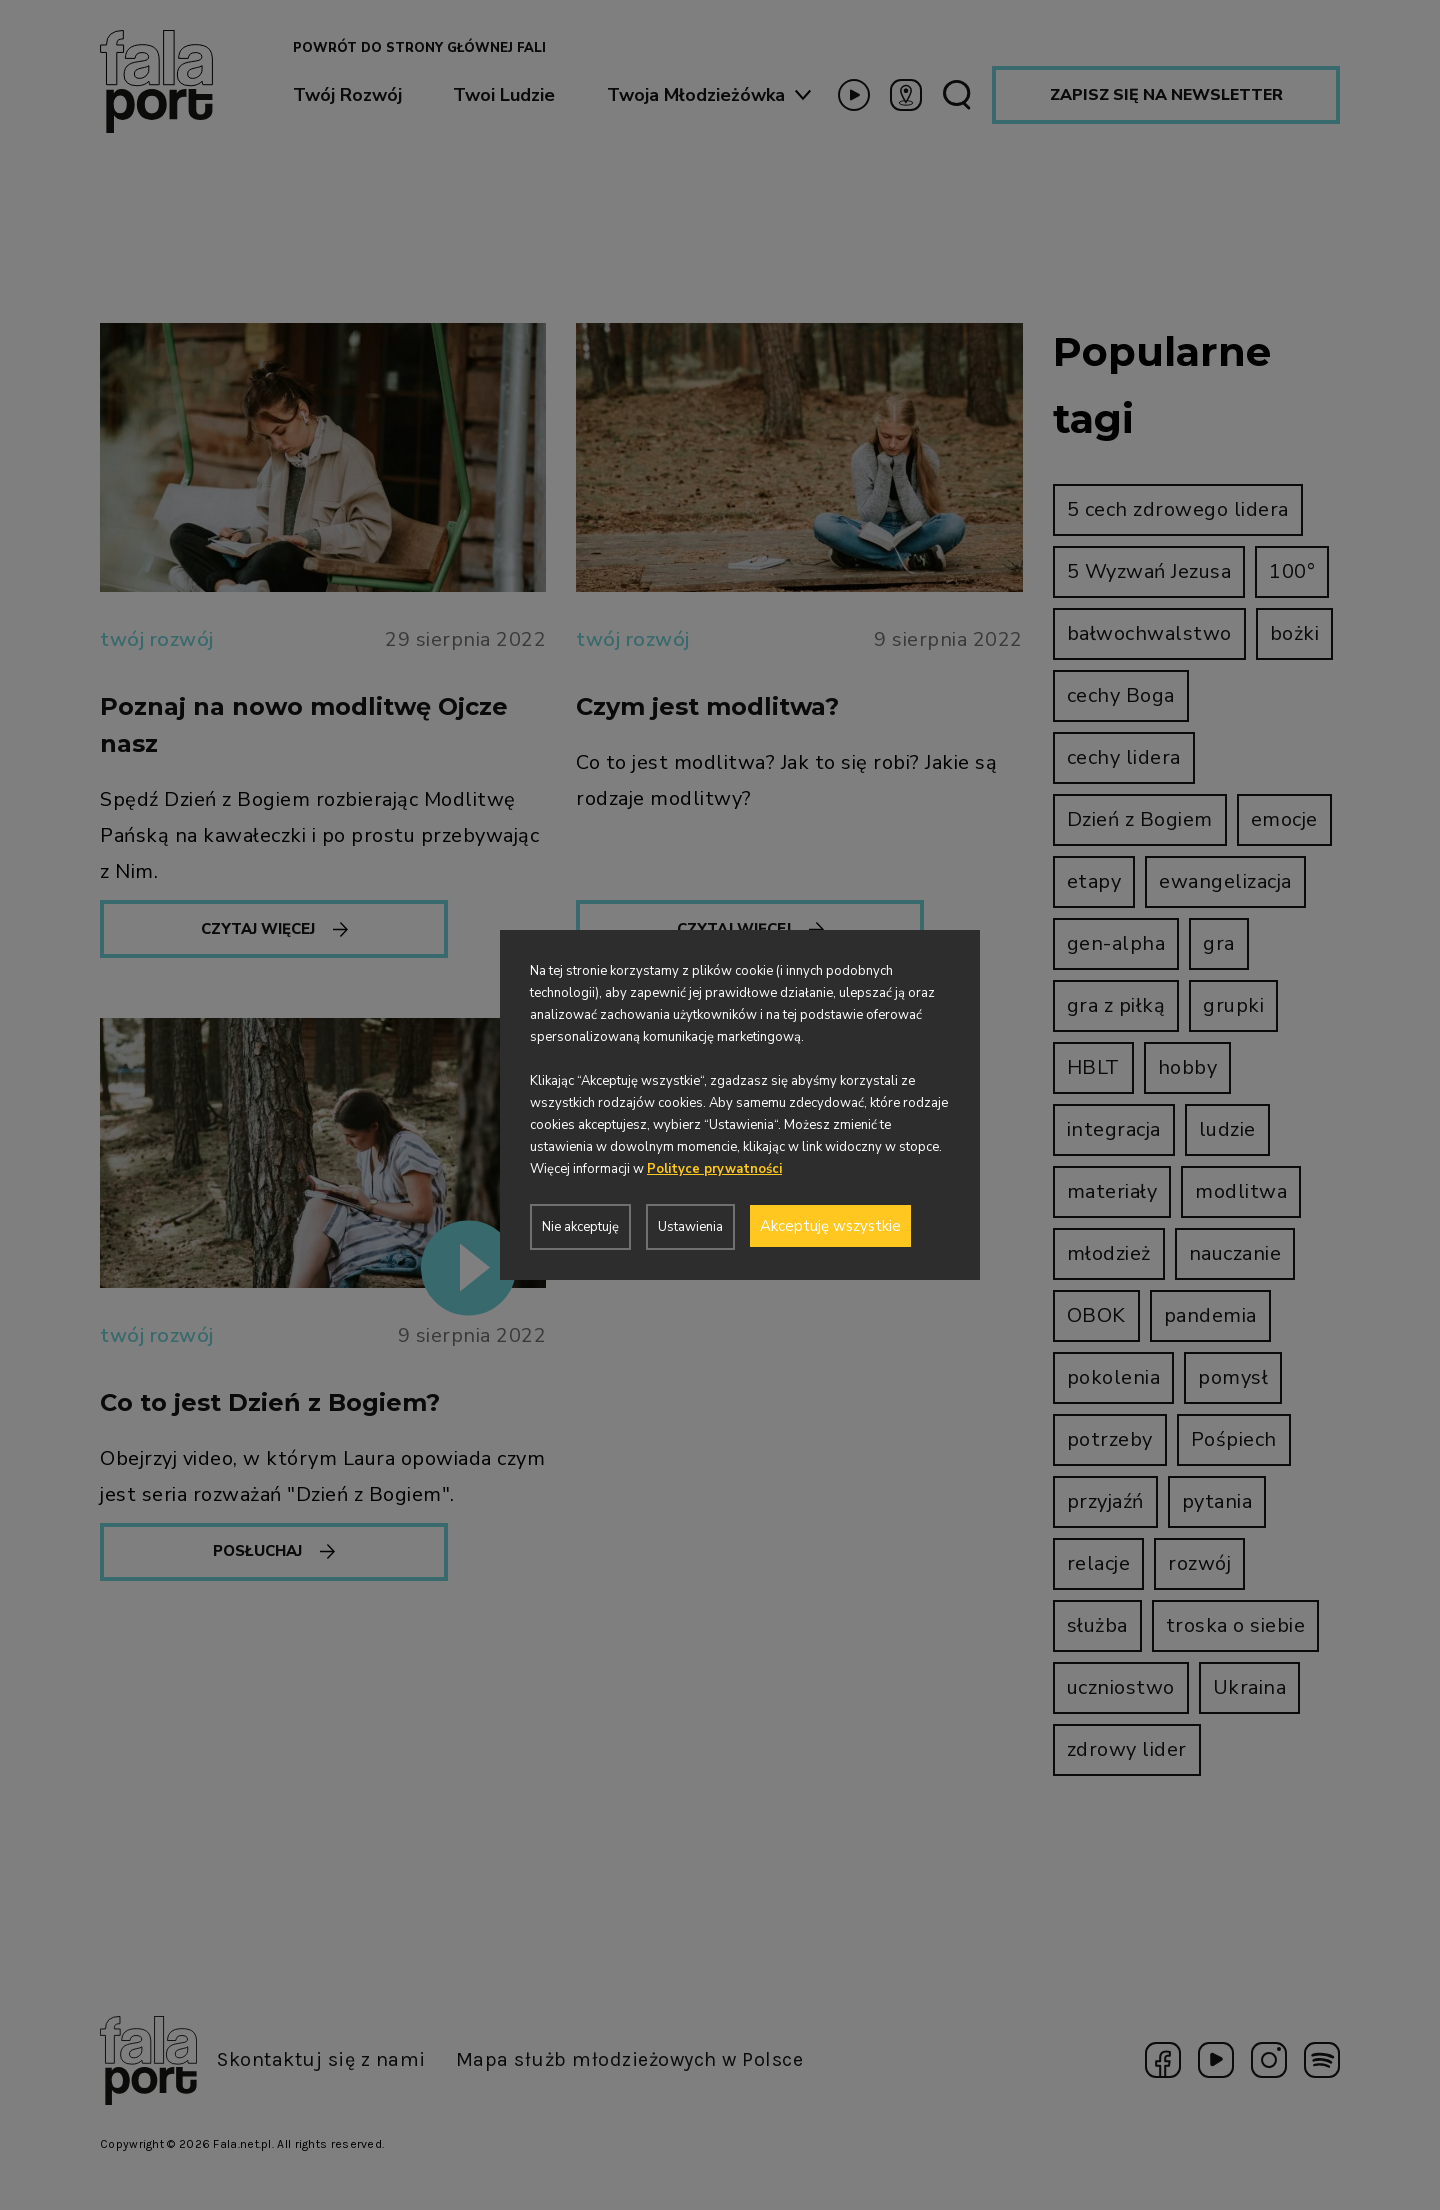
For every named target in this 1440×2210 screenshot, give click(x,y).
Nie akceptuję (580, 1227)
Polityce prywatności (714, 1169)
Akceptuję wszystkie (830, 1226)
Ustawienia (690, 1227)
